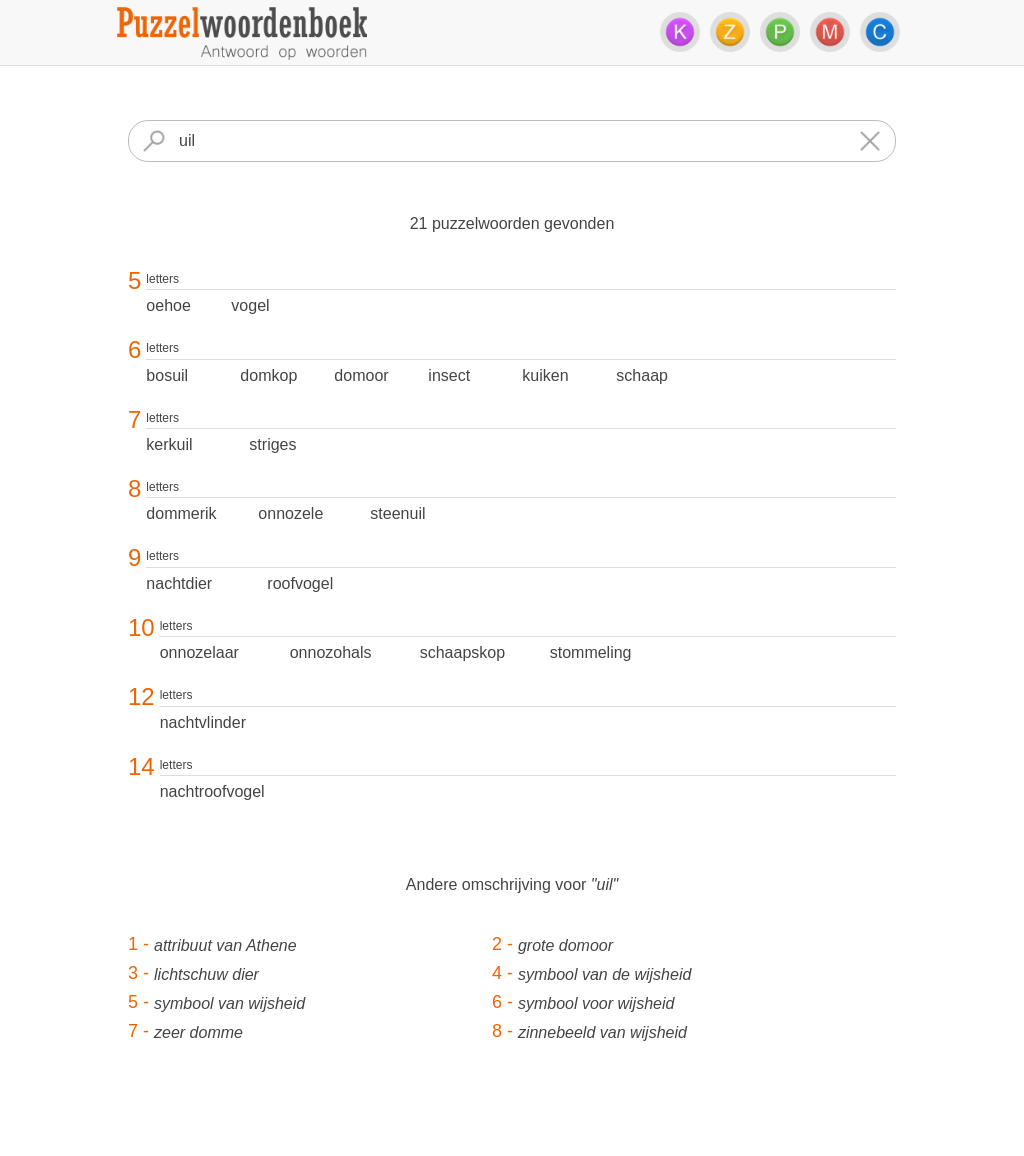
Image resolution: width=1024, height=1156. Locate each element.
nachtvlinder (203, 722)
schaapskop (462, 652)
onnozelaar (199, 652)
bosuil (167, 375)
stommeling (591, 652)
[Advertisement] (512, 1111)
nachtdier (179, 583)
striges (272, 444)
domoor (361, 375)
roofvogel (300, 583)
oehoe (168, 305)
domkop (268, 375)
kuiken (545, 375)
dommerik (181, 513)
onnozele (290, 513)
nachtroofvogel (212, 791)
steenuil (397, 513)
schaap (642, 375)
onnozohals (331, 652)
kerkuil (169, 444)
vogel (250, 305)
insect (449, 375)
